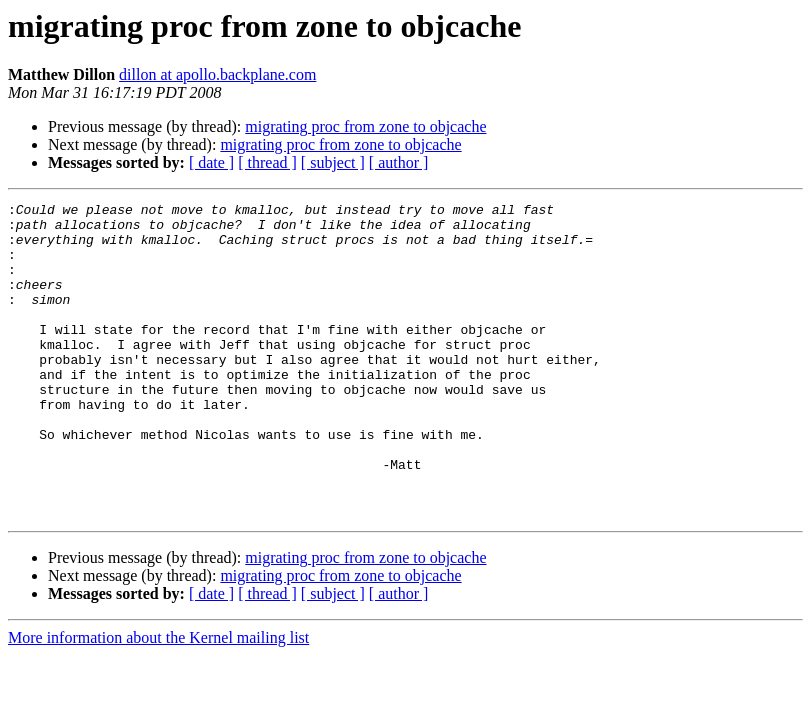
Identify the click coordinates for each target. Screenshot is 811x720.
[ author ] (399, 162)
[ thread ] (267, 162)
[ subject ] (333, 162)
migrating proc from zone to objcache (365, 126)
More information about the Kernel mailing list (158, 700)
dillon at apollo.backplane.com (217, 74)
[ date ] (211, 162)
